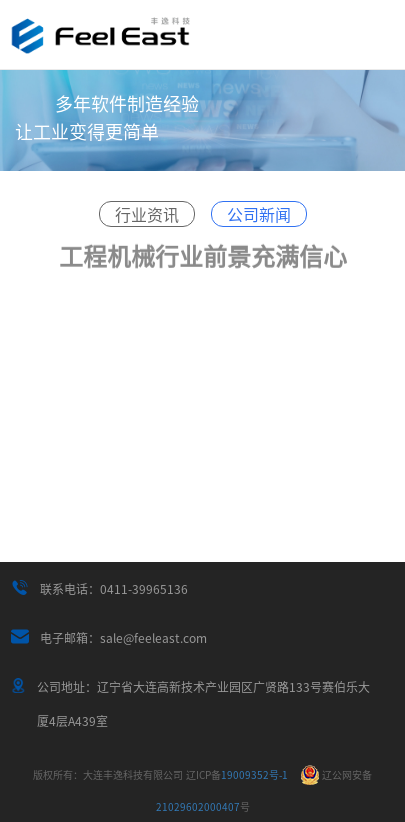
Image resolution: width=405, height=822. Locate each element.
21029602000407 (198, 806)
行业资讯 (147, 214)
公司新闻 (259, 214)
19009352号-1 (237, 774)
